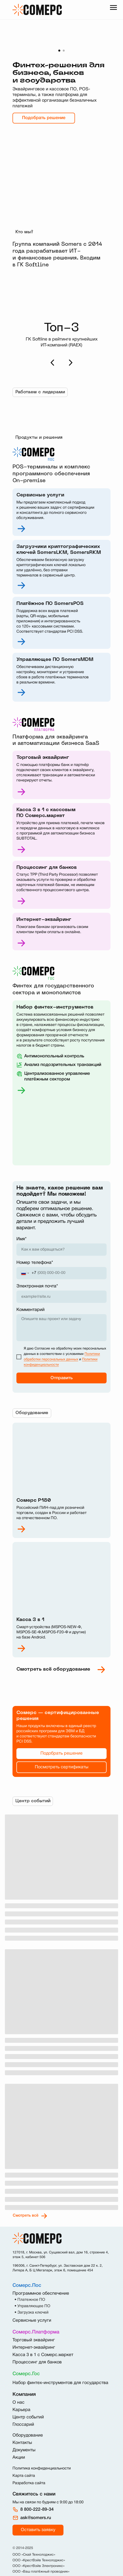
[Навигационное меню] (113, 7)
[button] (37, 2530)
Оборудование (27, 2435)
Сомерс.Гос (26, 2374)
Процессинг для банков (37, 2362)
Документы (24, 2450)
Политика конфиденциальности (41, 2468)
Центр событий (28, 2417)
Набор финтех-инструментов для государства (60, 2383)
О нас (18, 2402)
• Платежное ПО (29, 2300)
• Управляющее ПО (32, 2306)
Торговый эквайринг (33, 2340)
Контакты (22, 2443)
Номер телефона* (34, 1263)
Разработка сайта (28, 2483)
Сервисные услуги (31, 2320)
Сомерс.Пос (26, 2285)
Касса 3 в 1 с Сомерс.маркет (42, 2355)
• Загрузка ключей (31, 2312)
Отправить (61, 1378)
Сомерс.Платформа (35, 2332)
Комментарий (30, 1310)
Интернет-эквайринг (33, 2347)
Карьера (21, 2410)
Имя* (21, 1239)
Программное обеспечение (40, 2293)
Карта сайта (23, 2476)
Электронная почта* (37, 1286)
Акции (18, 2457)
